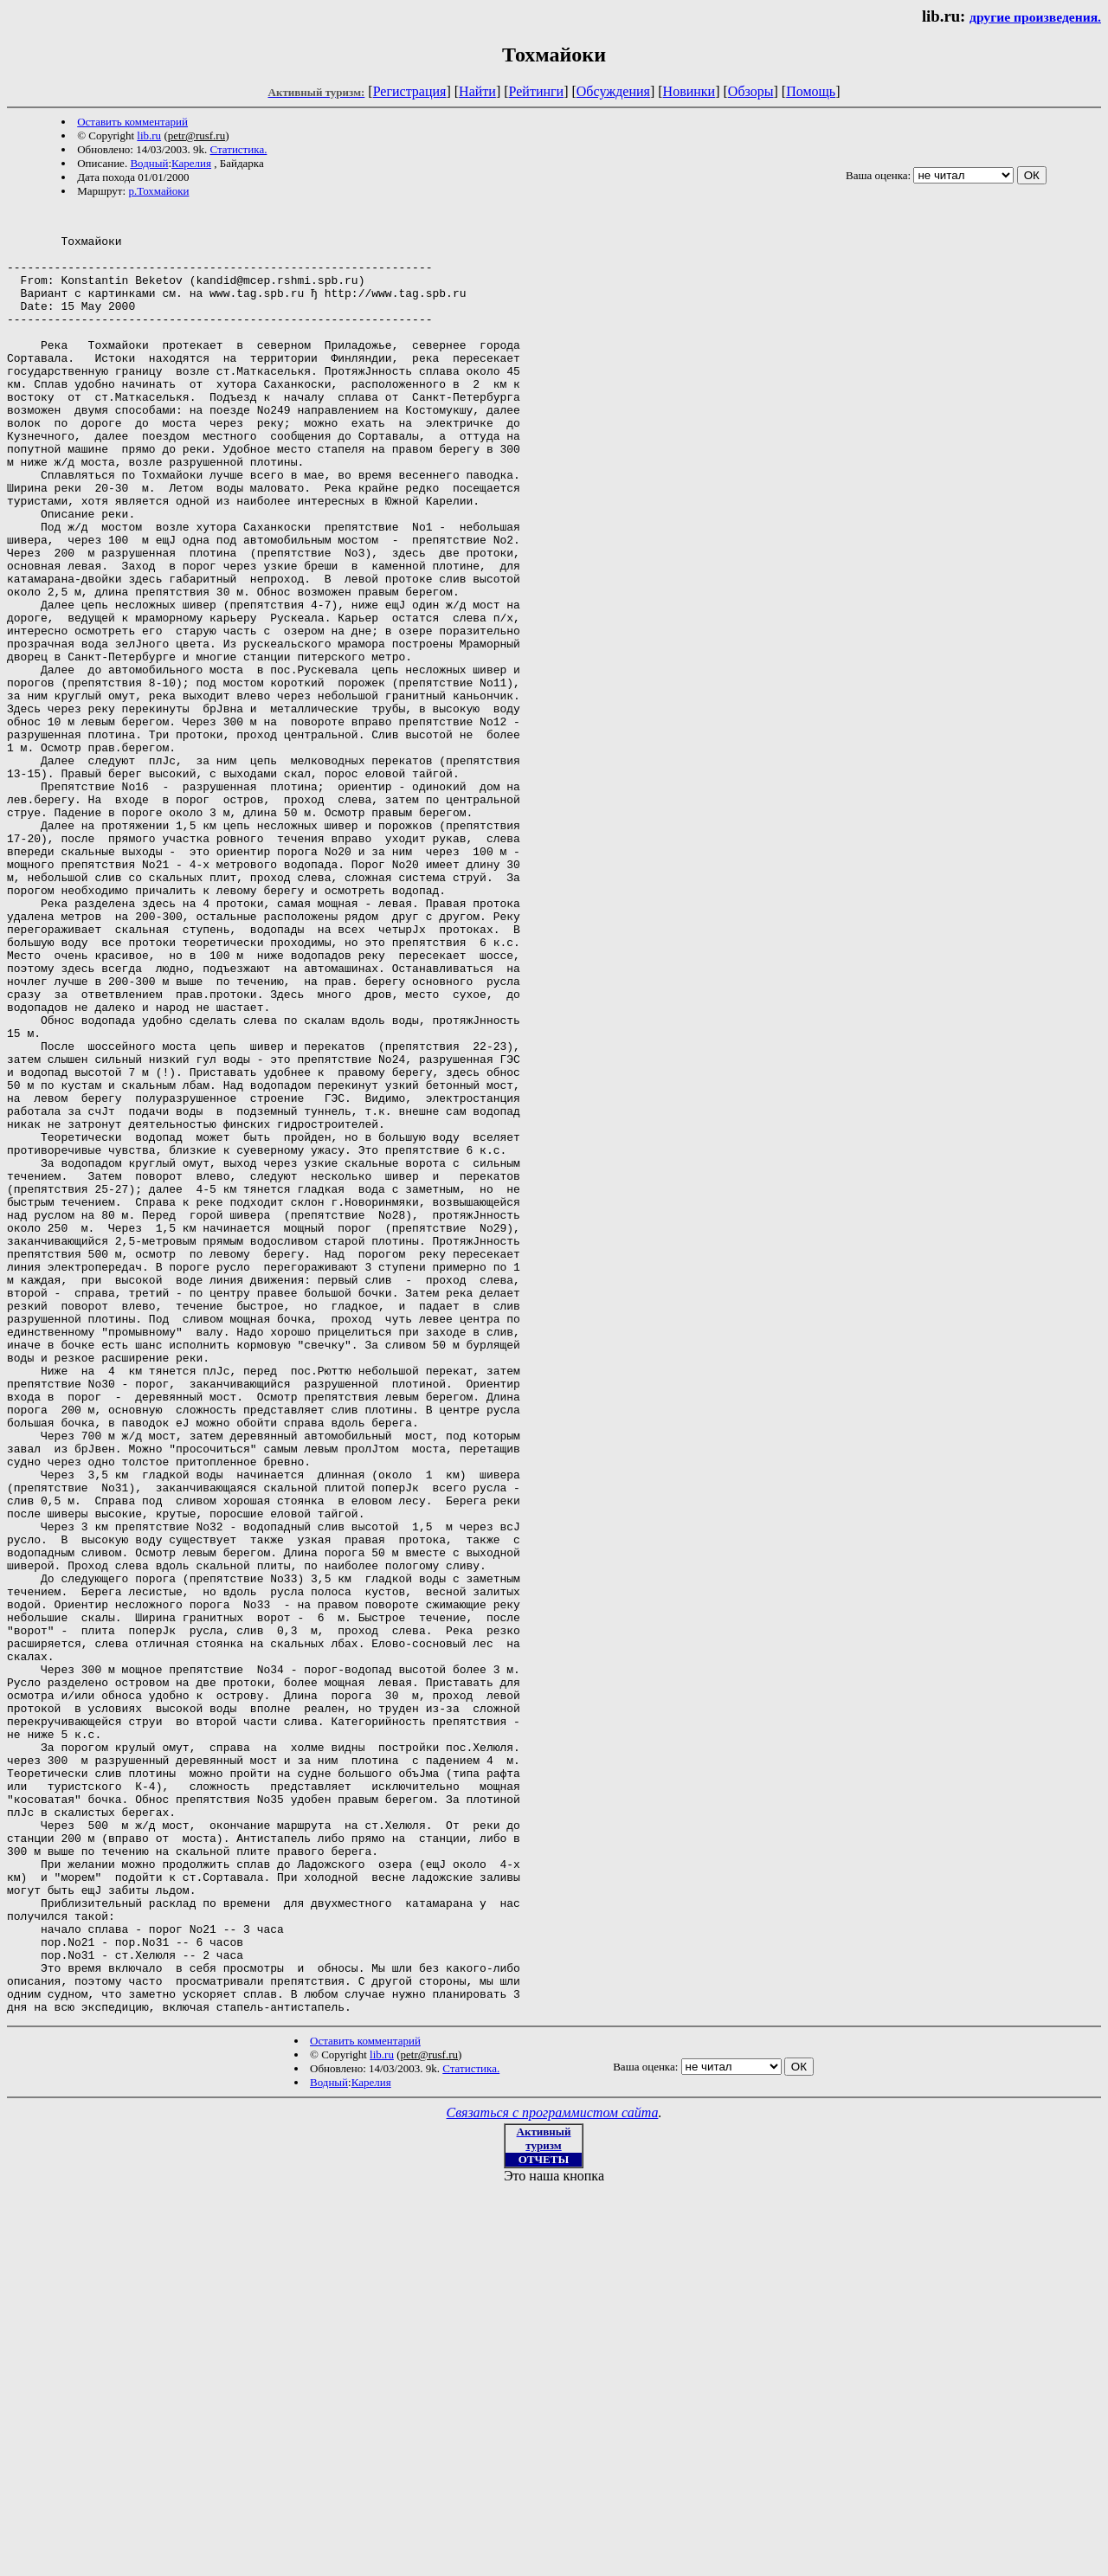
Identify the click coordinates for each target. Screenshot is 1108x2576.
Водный (149, 163)
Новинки (689, 91)
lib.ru (149, 135)
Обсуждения (613, 91)
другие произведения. (1035, 17)
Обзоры (751, 91)
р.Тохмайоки (158, 190)
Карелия (191, 163)
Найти (477, 91)
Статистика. (238, 149)
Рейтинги (536, 91)
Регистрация (410, 91)
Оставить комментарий (132, 121)
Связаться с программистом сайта (553, 2473)
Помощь (810, 91)
